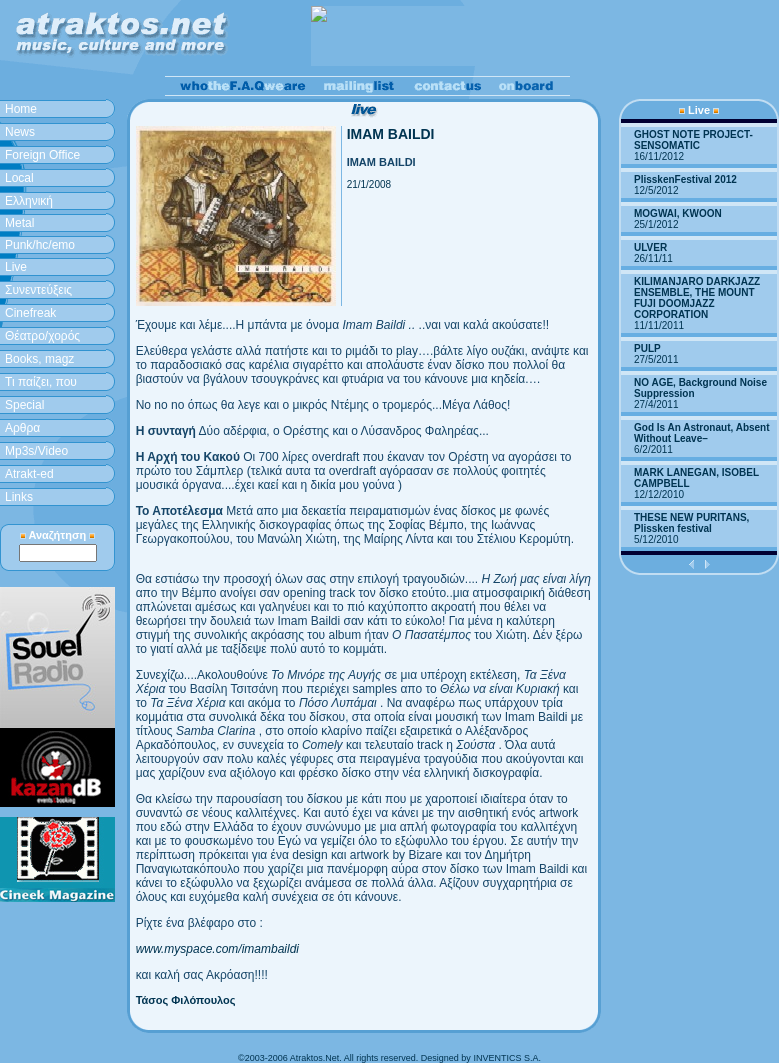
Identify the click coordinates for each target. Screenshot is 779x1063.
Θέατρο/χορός (42, 336)
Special (24, 405)
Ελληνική (29, 201)
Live (16, 267)
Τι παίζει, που (41, 382)
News (20, 132)
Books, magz (39, 359)
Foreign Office (42, 155)
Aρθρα (22, 428)
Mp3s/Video (36, 451)
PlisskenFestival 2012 (685, 179)
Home (21, 109)
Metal (19, 223)
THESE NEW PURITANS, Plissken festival (691, 523)
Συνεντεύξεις (38, 290)
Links (19, 497)
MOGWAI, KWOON (678, 213)
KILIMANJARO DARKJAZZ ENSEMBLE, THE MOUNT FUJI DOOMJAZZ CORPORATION (697, 298)
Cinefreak (30, 313)
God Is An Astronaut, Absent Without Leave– (702, 433)
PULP (647, 348)
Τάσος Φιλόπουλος (186, 1000)
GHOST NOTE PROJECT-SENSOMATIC (693, 140)
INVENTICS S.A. (507, 1058)
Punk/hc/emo (40, 245)
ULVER (650, 247)
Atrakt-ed (29, 474)
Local (19, 178)
